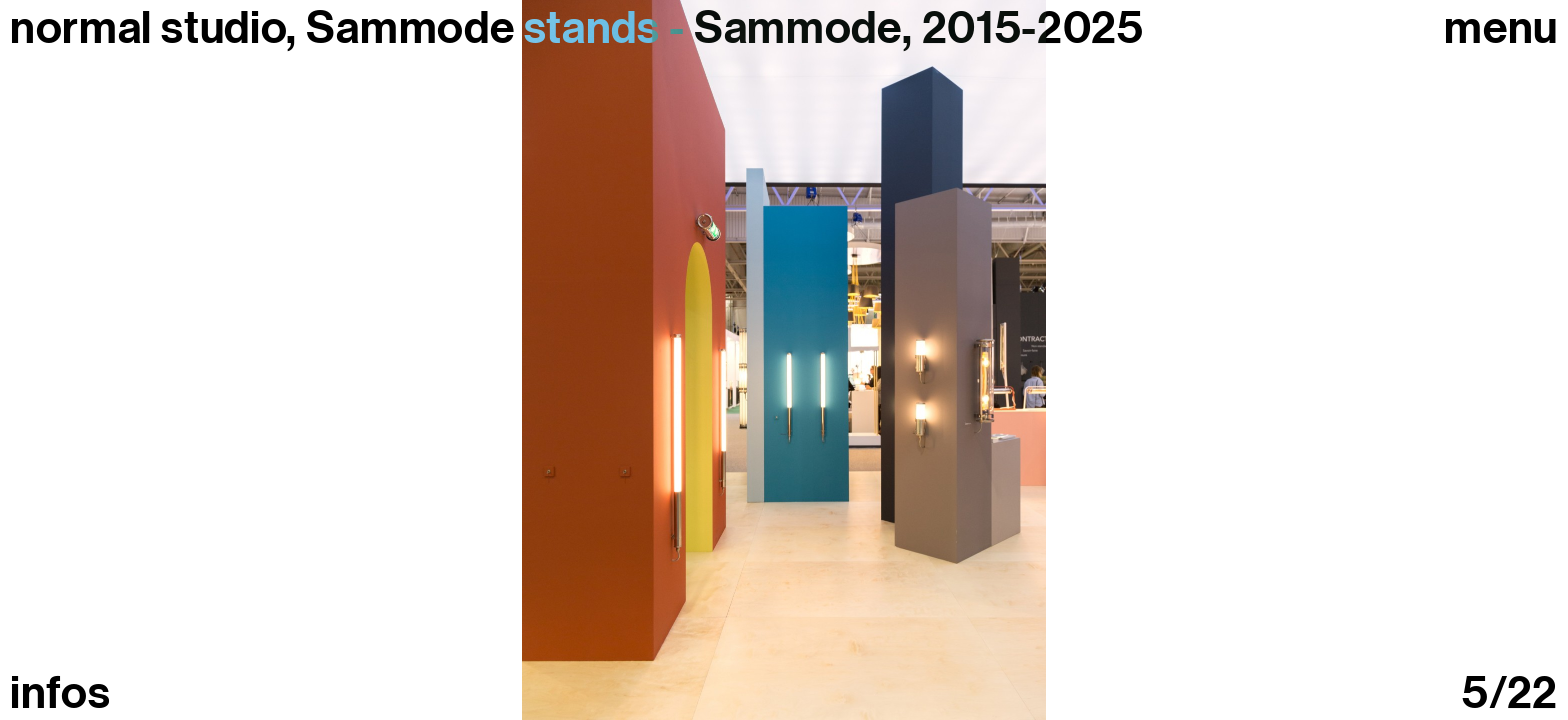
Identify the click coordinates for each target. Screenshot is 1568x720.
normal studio (148, 28)
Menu (1501, 28)
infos (60, 693)
